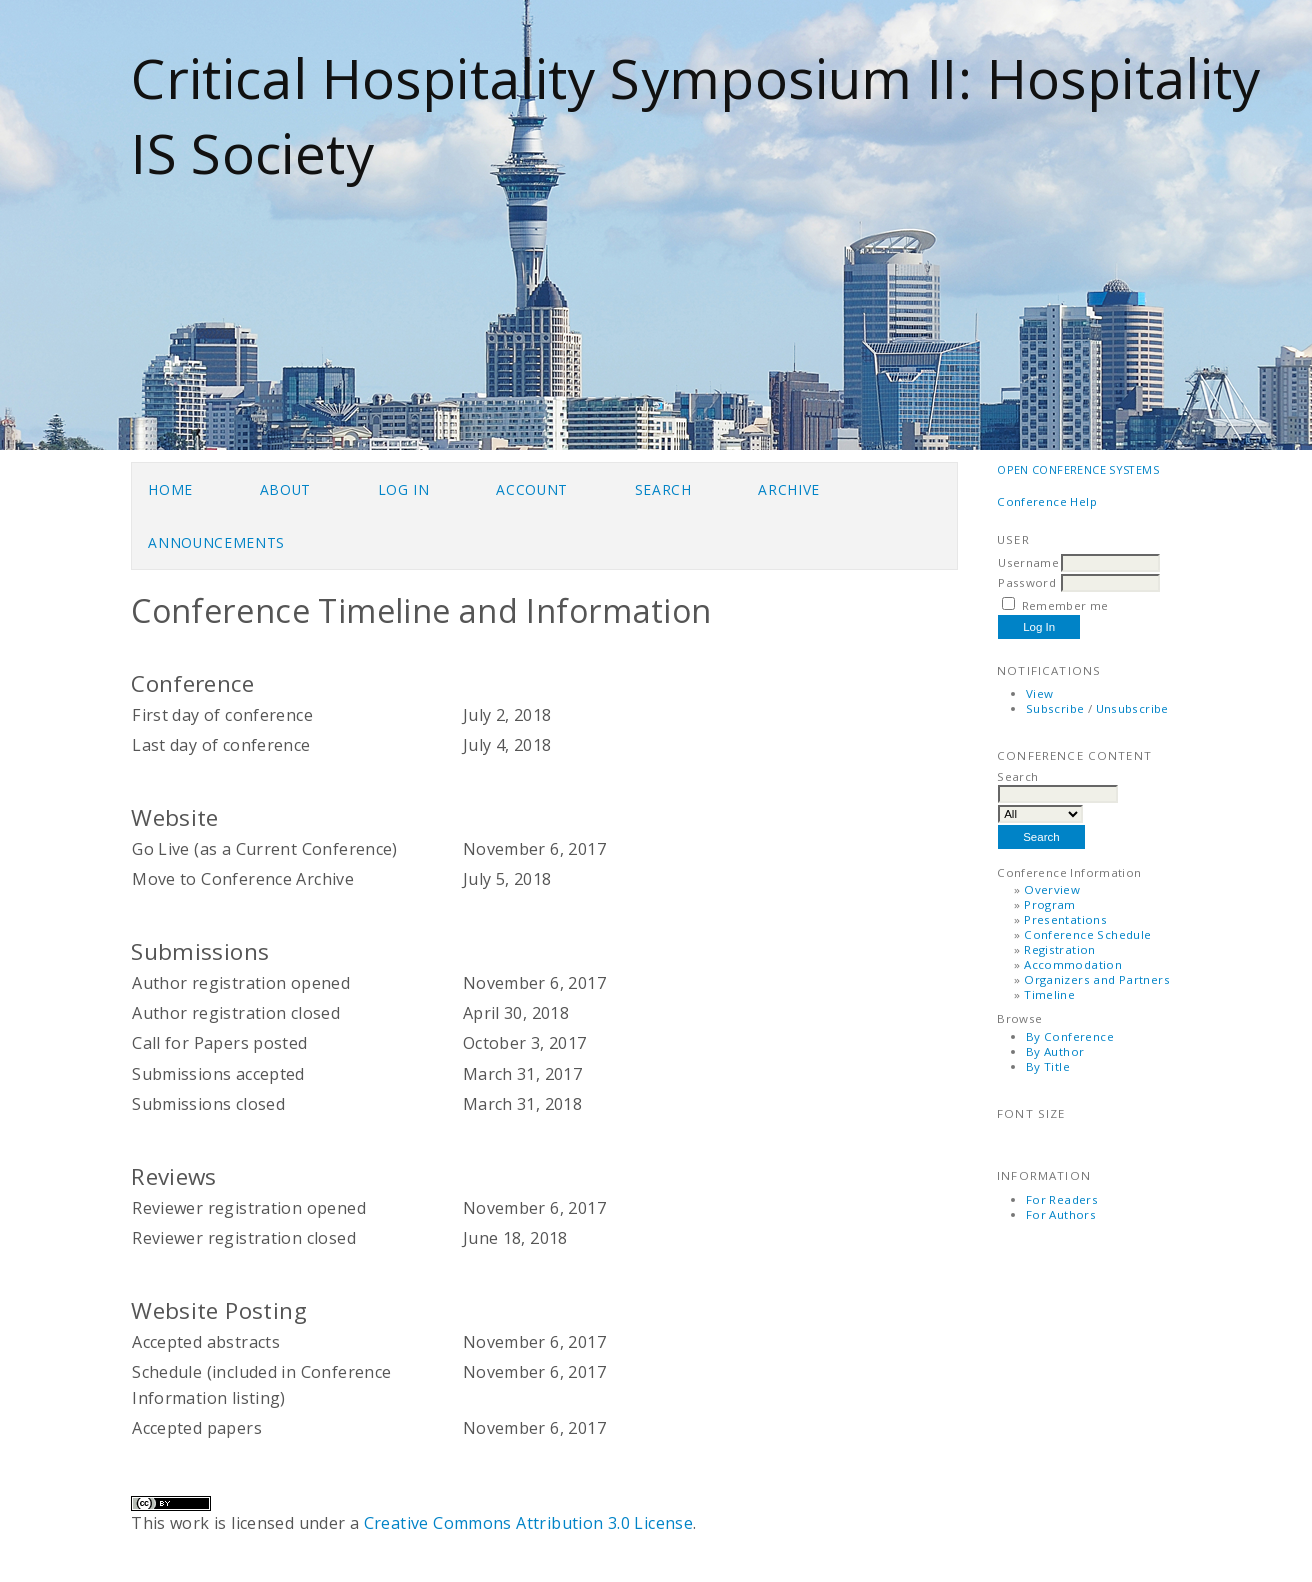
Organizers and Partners (1097, 979)
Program (1050, 904)
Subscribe (1055, 708)
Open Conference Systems (1078, 469)
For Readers (1062, 1199)
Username (1028, 562)
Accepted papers (197, 1428)
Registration (1060, 949)
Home (170, 489)
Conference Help (1047, 501)
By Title (1048, 1066)
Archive (789, 489)
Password (1027, 582)
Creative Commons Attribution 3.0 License (528, 1523)
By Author (1055, 1051)
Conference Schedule (1087, 934)
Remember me (1065, 605)
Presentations (1065, 919)
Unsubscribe (1132, 708)
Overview (1052, 889)
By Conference (1070, 1036)
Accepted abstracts (206, 1342)
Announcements (216, 542)
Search (663, 489)
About (285, 489)
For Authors (1061, 1214)
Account (532, 489)
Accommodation (1073, 964)
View (1040, 693)
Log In (404, 489)
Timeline (1049, 994)
